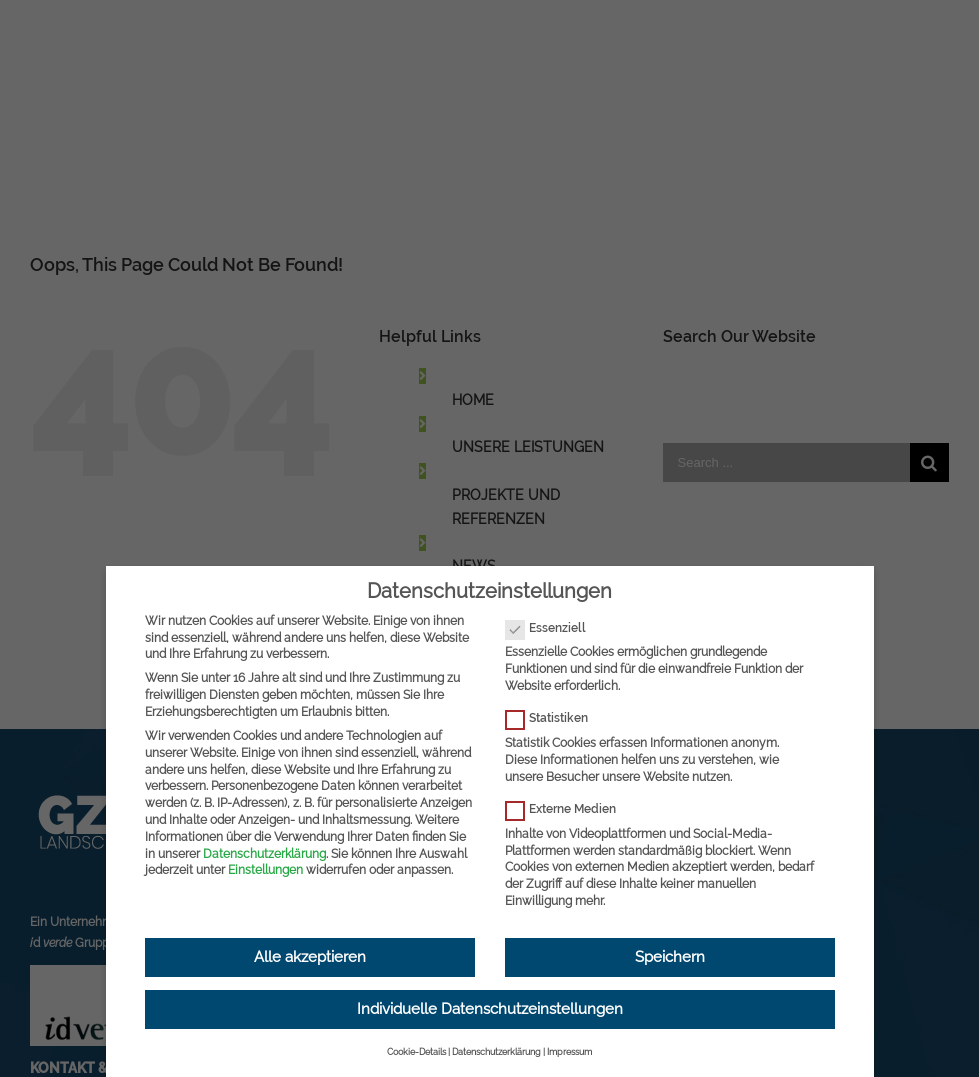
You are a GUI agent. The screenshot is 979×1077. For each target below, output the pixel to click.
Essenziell (554, 628)
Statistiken (555, 718)
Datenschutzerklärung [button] (496, 1052)
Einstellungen (265, 870)
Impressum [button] (569, 1052)
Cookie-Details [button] (416, 1052)
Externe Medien (569, 809)
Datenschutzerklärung (264, 854)
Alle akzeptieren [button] (310, 957)
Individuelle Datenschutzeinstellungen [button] (490, 1009)
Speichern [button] (670, 957)
